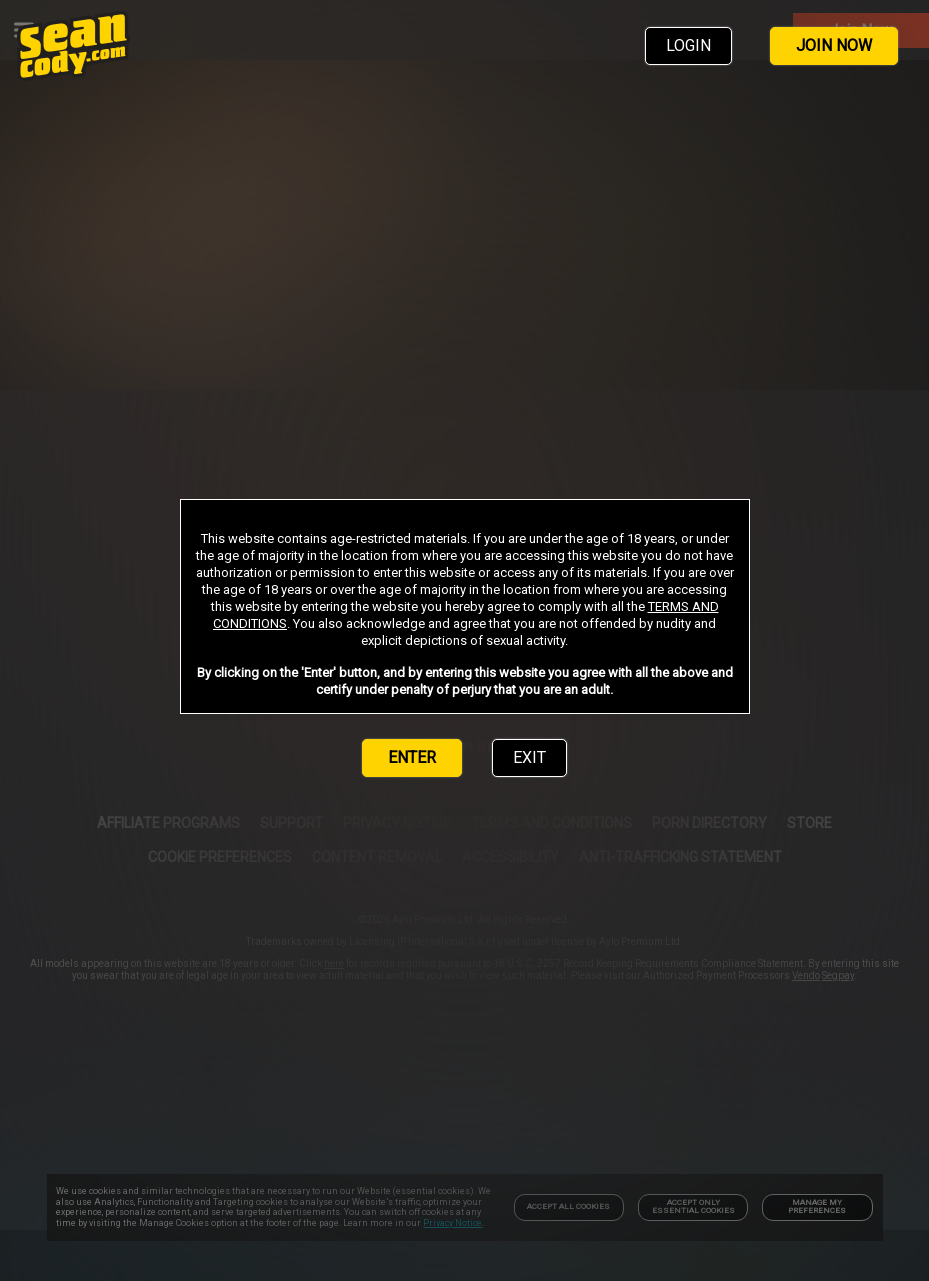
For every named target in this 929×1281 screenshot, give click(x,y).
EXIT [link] (529, 757)
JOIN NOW (834, 45)
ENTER (412, 757)
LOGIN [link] (688, 45)
